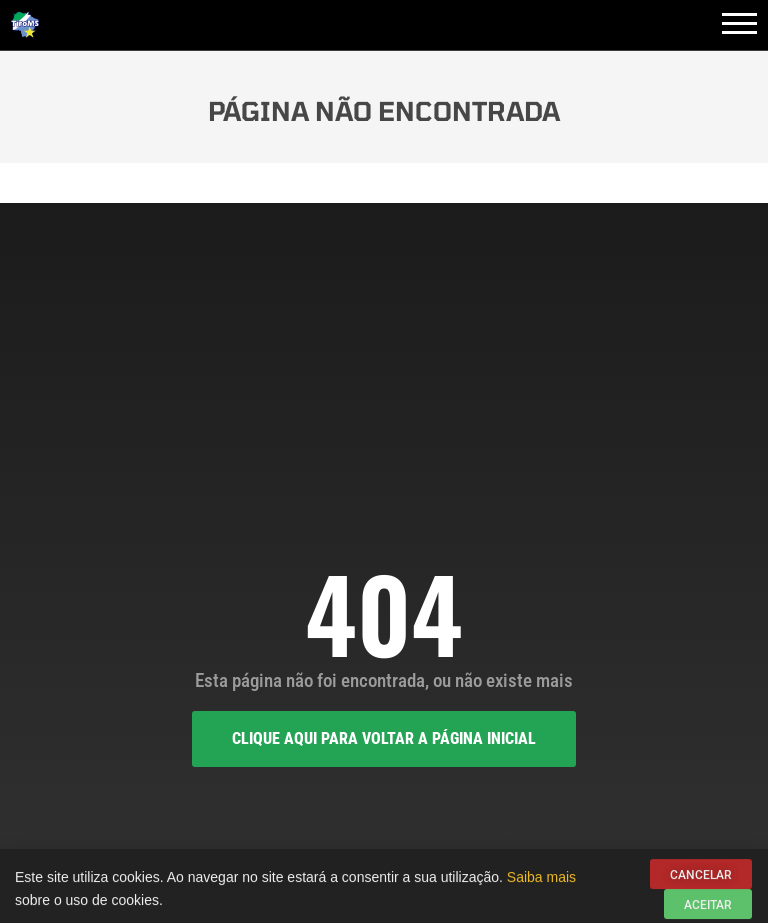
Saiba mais (541, 880)
